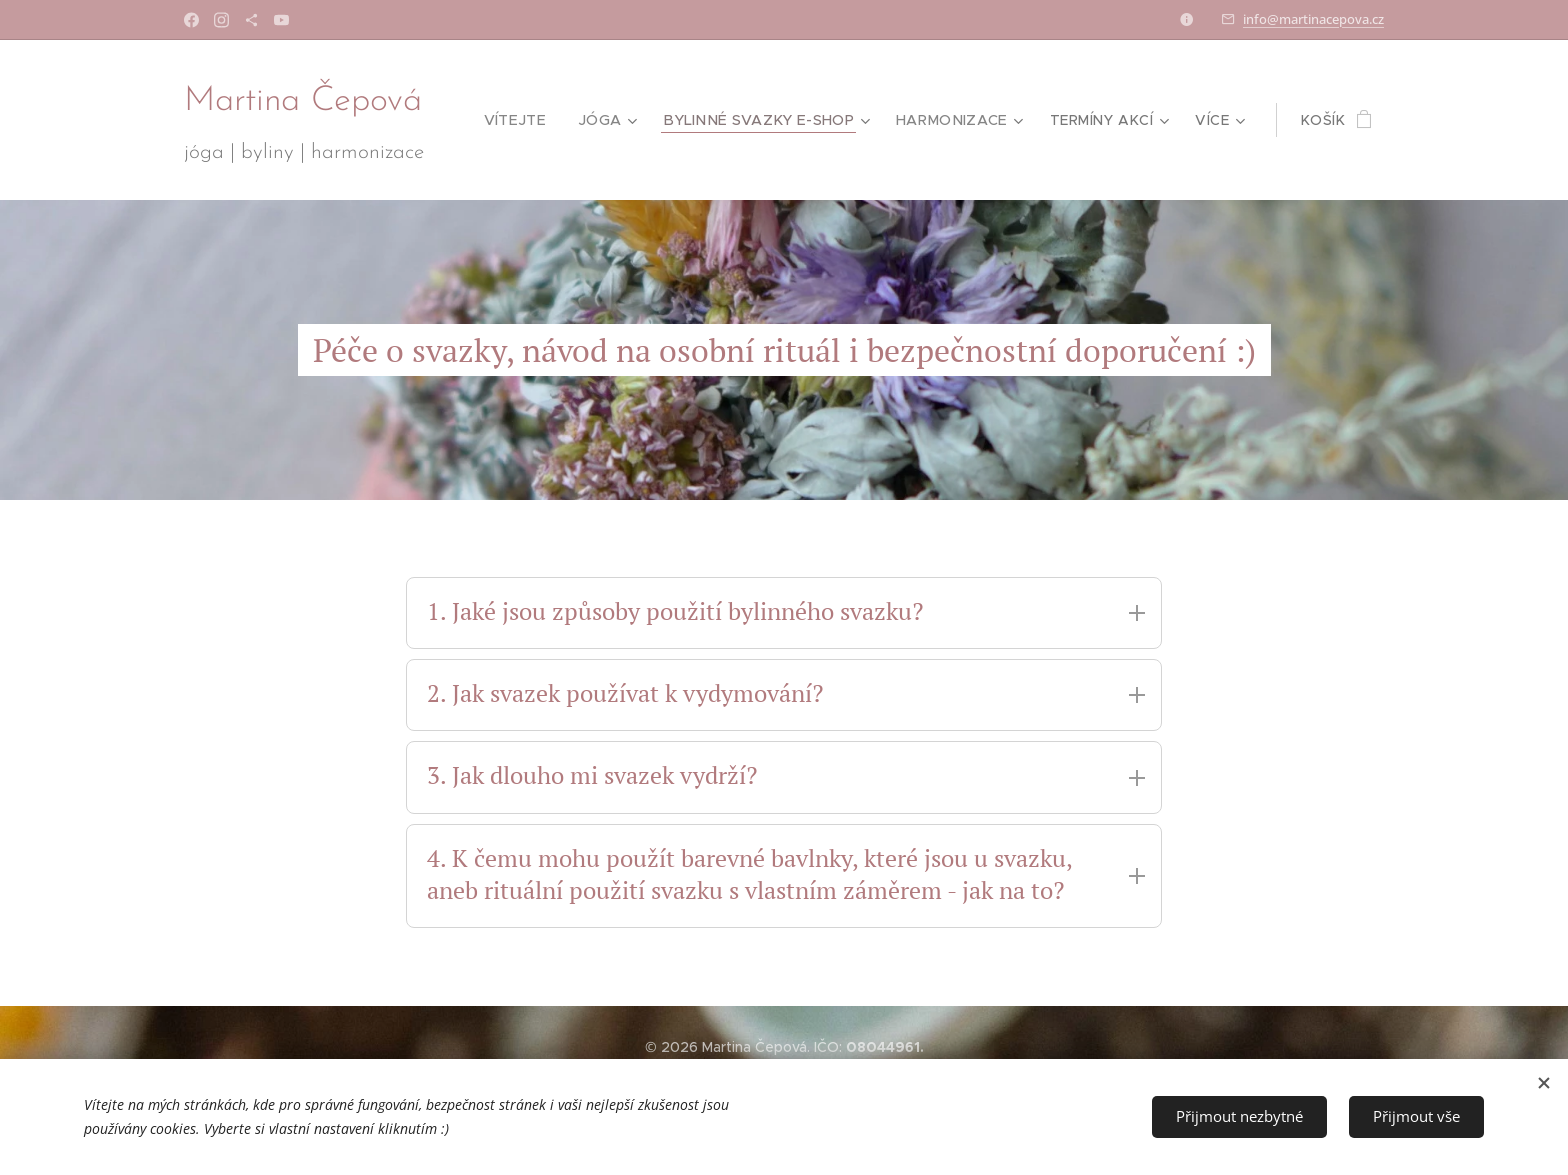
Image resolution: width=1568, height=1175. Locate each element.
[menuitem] (525, 120)
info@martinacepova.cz (1313, 19)
